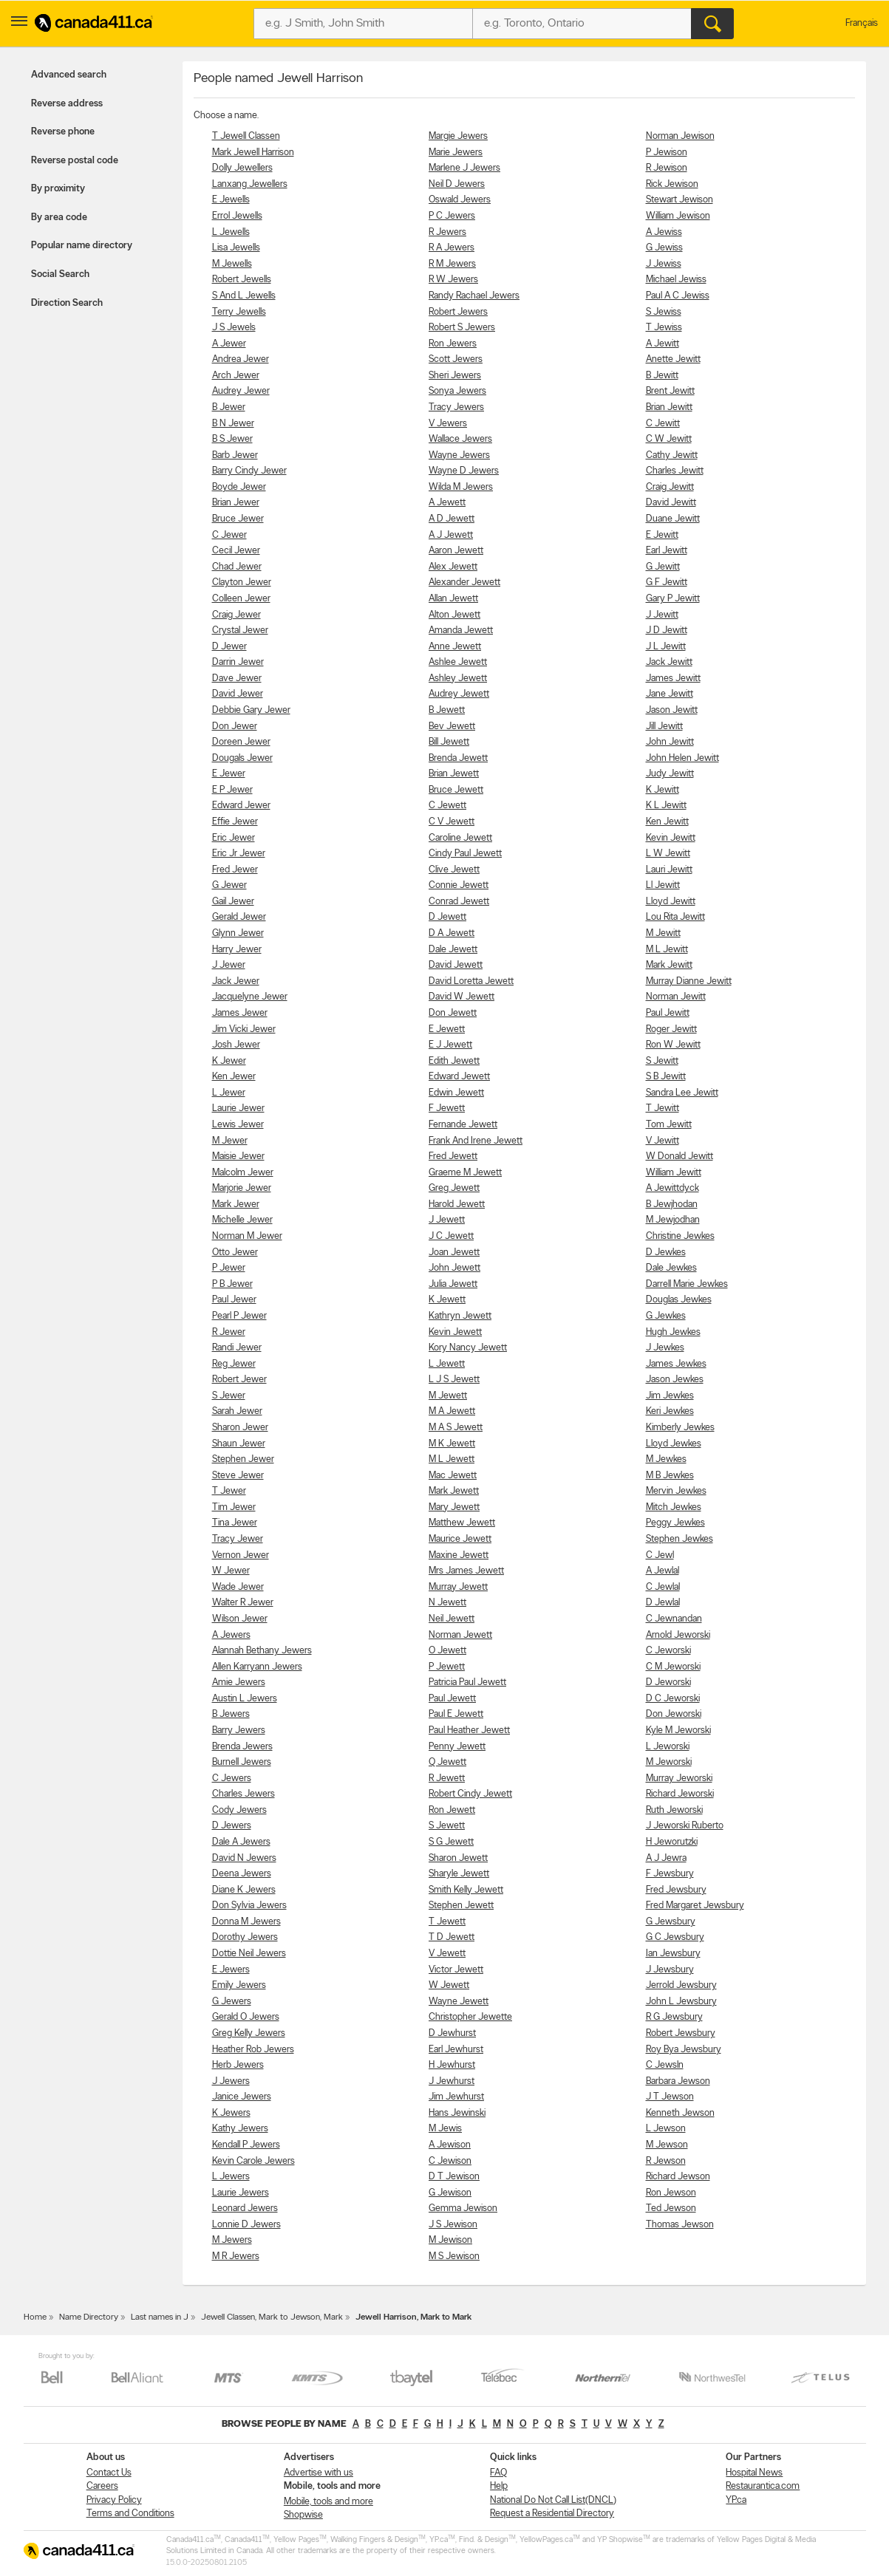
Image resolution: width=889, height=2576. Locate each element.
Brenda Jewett (458, 758)
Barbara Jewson (678, 2081)
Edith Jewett (454, 1061)
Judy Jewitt (670, 774)
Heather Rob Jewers (253, 2049)
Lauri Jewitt (669, 870)
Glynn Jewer (238, 933)
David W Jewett (461, 997)
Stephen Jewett (461, 1905)
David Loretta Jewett (471, 981)
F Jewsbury (670, 1874)
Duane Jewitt (673, 519)
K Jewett (447, 1300)
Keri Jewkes (670, 1411)
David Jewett (456, 965)
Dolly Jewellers (242, 168)
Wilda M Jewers (461, 487)
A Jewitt (662, 344)
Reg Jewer (234, 1364)
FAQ (498, 2473)
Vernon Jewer (240, 1555)
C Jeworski (668, 1651)
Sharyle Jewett (459, 1874)
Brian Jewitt (669, 407)
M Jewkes (666, 1459)
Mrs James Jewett (466, 1571)
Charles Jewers (243, 1794)
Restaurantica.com (763, 2486)
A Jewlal (662, 1571)
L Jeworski (667, 1747)
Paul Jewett (452, 1699)
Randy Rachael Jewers (474, 296)
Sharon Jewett (458, 1858)
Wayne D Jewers (464, 471)
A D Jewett (451, 519)
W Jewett (449, 1985)
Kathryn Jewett (460, 1316)
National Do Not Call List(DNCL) (553, 2500)
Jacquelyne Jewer (249, 997)
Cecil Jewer (236, 551)
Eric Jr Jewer (238, 853)
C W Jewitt (669, 439)
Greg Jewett (454, 1188)
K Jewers (231, 2113)
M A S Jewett (456, 1427)
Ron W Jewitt (673, 1045)
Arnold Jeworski (678, 1635)
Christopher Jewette (470, 2017)
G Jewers (231, 2001)
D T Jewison (454, 2177)
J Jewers (231, 2081)
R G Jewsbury (674, 2017)
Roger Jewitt (671, 1029)
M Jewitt (663, 933)
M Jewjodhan (673, 1220)
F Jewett (447, 1108)
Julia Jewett (453, 1284)
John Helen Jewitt (682, 758)
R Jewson (666, 2161)
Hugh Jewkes (673, 1332)
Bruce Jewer (238, 519)
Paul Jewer (234, 1300)
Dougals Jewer (242, 758)
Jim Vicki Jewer (244, 1029)
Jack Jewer (235, 981)
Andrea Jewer (240, 359)
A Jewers (231, 1635)
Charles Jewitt (675, 471)
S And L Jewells (244, 296)
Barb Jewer (235, 455)
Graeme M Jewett (465, 1173)
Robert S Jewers (462, 327)
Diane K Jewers (244, 1890)
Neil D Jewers (457, 184)
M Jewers (232, 2240)
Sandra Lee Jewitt (682, 1093)
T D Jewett (451, 1937)
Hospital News (754, 2473)
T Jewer (229, 1491)
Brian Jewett (454, 774)
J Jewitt (662, 615)
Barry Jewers (238, 1730)
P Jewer (228, 1268)
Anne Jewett (455, 647)
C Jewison (450, 2161)
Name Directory (88, 2317)
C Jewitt (663, 423)
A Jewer (229, 344)
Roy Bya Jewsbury (683, 2049)
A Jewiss (664, 232)
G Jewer (229, 885)
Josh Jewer (236, 1045)
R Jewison (666, 168)
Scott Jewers (456, 359)
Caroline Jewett (460, 838)
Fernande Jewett (463, 1125)
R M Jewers (452, 264)
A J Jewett (451, 535)
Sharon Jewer (240, 1427)
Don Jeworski (673, 1714)
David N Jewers (244, 1858)
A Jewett (447, 503)
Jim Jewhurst (456, 2097)
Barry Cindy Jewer (249, 471)
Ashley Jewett (458, 678)
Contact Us (109, 2473)
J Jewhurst (451, 2081)
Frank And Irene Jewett (475, 1141)
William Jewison (678, 216)
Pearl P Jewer (239, 1316)
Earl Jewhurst (456, 2049)
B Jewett (447, 710)
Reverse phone (63, 132)
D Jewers (231, 1826)
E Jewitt (662, 535)
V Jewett (447, 1953)
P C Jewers (452, 216)
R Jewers (447, 232)
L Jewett (447, 1364)
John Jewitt (670, 742)
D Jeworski (668, 1682)
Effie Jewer (235, 822)
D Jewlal (663, 1603)
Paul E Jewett (456, 1714)
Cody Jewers (239, 1810)
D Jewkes (666, 1252)
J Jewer (228, 965)
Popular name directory (81, 245)
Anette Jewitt (673, 359)
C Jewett (447, 805)
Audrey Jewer (241, 391)
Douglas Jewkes (679, 1300)
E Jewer (228, 774)
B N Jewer (233, 423)
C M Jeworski (673, 1667)
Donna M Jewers (246, 1922)
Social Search (60, 274)
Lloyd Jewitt (670, 901)
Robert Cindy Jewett (470, 1794)
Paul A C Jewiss (677, 296)
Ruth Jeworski (674, 1810)
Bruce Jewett (456, 790)
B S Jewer (232, 439)
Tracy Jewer (237, 1539)
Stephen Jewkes (679, 1539)
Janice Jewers (241, 2097)
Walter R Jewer (242, 1603)
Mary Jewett (454, 1507)
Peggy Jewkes (675, 1523)
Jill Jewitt (664, 726)
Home (35, 2317)
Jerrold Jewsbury (681, 1985)
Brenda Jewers (242, 1747)
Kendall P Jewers (246, 2145)
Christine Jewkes (680, 1236)
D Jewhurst (452, 2033)
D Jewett (447, 917)
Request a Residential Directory (552, 2513)
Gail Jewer (233, 901)
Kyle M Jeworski (678, 1730)
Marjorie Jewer (241, 1188)
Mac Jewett (453, 1475)
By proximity (58, 189)
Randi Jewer (237, 1348)
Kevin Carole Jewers (253, 2161)
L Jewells (231, 232)
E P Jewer (232, 790)
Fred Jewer (235, 870)
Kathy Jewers (240, 2128)
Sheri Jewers (455, 375)
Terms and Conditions (130, 2513)
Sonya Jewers (457, 391)
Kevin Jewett (455, 1332)
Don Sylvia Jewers (249, 1905)
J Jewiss (663, 264)
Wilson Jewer (240, 1619)
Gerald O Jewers (245, 2017)
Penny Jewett (457, 1747)
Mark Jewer (235, 1204)
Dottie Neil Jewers (249, 1953)
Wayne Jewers (459, 455)
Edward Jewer (241, 805)
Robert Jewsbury (680, 2033)
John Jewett (454, 1268)
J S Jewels (234, 327)
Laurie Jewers (240, 2193)
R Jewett (447, 1778)
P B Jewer (232, 1284)
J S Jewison (453, 2225)
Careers (102, 2486)
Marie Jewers (456, 152)
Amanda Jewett (461, 630)
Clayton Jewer (241, 582)
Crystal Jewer (240, 630)
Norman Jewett (460, 1635)
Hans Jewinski (457, 2113)
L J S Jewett (454, 1379)
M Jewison (450, 2240)
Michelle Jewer (242, 1220)
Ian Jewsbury (673, 1953)
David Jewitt (671, 503)
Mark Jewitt (669, 965)
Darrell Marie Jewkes (687, 1284)
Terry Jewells (239, 312)
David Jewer (237, 694)
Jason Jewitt (672, 710)
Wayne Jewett (458, 2001)
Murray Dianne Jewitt (689, 981)
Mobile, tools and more (328, 2502)
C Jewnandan (674, 1619)
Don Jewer (234, 726)
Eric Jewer (233, 838)
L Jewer (228, 1093)
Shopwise (303, 2515)
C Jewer (229, 535)
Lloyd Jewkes (673, 1444)
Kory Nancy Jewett (468, 1348)
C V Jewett (451, 822)
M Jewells (232, 264)
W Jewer (231, 1571)
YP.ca (736, 2500)
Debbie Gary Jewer (251, 710)
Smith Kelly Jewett (466, 1890)
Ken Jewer (234, 1077)
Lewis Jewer (238, 1125)
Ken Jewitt (667, 822)
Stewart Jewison (679, 200)
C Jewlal (663, 1587)
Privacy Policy (114, 2500)
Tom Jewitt (669, 1125)
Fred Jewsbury (676, 1890)
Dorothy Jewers (245, 1937)
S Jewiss (663, 312)
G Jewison (450, 2193)
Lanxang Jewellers (249, 184)
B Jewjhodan (672, 1204)
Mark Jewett (454, 1491)
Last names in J (159, 2317)
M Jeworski (669, 1762)
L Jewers (231, 2177)
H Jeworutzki (672, 1842)
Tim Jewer (234, 1507)
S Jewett (447, 1826)
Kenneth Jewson (680, 2113)
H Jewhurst (452, 2065)
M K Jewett (452, 1444)
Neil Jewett (451, 1619)
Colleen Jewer (241, 599)
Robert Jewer (239, 1379)
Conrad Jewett (459, 901)
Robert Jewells (241, 279)
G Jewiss (664, 248)
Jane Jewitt (669, 694)
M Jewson (667, 2145)
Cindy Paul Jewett (465, 853)
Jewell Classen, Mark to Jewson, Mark (272, 2317)
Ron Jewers (453, 344)
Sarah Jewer (237, 1411)
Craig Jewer (236, 615)
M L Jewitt (667, 949)
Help (499, 2486)
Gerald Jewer (239, 917)
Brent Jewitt (670, 391)
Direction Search (67, 303)
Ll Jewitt (663, 885)
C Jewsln (665, 2065)
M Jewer (230, 1141)
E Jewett (447, 1029)
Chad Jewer (237, 567)
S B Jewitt (666, 1077)
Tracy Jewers (456, 407)
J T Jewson (670, 2097)
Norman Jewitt (676, 997)
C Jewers (231, 1778)
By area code (59, 217)
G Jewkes (666, 1316)
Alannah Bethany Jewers (262, 1651)
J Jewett (447, 1220)
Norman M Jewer (247, 1236)
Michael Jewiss (676, 279)
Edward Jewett (459, 1077)
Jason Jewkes (675, 1379)
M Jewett (448, 1396)
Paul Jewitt (667, 1013)
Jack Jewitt (669, 662)
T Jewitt (662, 1108)
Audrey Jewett (459, 694)
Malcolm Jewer (242, 1173)
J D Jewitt (666, 630)
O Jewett (447, 1651)
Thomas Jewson (680, 2225)
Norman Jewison (680, 136)
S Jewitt (662, 1061)
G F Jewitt (666, 582)
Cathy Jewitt (672, 455)
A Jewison (450, 2145)
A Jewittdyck (672, 1188)
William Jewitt (673, 1173)
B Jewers (231, 1714)
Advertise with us (318, 2473)
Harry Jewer (237, 949)
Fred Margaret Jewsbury (695, 1905)
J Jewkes (665, 1348)
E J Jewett (450, 1045)
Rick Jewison (672, 184)
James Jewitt (673, 678)
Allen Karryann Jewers (257, 1667)
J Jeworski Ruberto (684, 1826)
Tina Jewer (234, 1523)
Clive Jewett (454, 870)
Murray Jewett (458, 1587)
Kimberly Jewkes (680, 1427)
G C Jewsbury (675, 1937)
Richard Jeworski (680, 1794)
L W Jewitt (668, 853)
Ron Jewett (452, 1810)
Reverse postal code (74, 160)
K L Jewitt (666, 805)
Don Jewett (453, 1013)
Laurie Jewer (238, 1108)
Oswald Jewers (460, 200)
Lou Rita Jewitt (675, 917)
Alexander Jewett (464, 582)
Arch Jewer (235, 375)
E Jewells (231, 200)
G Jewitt (663, 567)
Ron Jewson (671, 2193)
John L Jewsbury (681, 2001)
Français (861, 23)
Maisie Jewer (238, 1156)
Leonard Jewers (245, 2208)
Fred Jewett (453, 1156)
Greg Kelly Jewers (248, 2033)
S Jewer (228, 1396)
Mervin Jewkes (676, 1491)
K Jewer (229, 1061)
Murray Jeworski (679, 1778)
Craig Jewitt (670, 487)
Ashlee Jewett (458, 662)
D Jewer (229, 647)
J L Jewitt (666, 647)
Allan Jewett (453, 599)
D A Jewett (451, 933)
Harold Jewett (457, 1204)
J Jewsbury (670, 1970)
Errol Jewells (237, 216)
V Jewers (448, 423)
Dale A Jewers (241, 1842)
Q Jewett (447, 1762)
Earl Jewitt (666, 551)
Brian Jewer (235, 503)
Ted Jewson (671, 2208)
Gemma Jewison (463, 2208)
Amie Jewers (238, 1682)
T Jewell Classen (246, 136)
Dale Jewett (453, 949)
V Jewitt (662, 1141)
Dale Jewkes (671, 1268)
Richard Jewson (678, 2177)
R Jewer (228, 1332)
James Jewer (240, 1013)
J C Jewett (451, 1236)
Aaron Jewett (456, 551)
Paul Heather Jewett (469, 1730)
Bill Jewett (449, 742)
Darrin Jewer (238, 662)
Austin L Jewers (244, 1699)
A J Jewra (666, 1858)
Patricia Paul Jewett (467, 1682)
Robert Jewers (458, 312)
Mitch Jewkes (673, 1507)
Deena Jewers (241, 1874)
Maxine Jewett (458, 1555)
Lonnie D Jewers (246, 2225)
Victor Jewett (456, 1970)
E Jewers (231, 1970)
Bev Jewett (452, 726)
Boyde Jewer (239, 487)
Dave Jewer (237, 678)
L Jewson (666, 2128)
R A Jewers (451, 248)
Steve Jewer (238, 1475)
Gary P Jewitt (673, 599)
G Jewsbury (670, 1922)
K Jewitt (662, 790)
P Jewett (447, 1667)
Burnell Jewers (241, 1762)
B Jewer (228, 407)
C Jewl (660, 1555)
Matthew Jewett (462, 1523)
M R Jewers (235, 2256)
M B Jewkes (670, 1475)
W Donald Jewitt (679, 1156)
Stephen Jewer (243, 1459)
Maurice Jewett (460, 1539)
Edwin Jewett (456, 1093)
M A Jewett (452, 1411)
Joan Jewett (454, 1252)
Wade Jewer (238, 1587)
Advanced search (68, 75)
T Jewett (447, 1922)
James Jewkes (676, 1364)
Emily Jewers (239, 1985)
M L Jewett (451, 1459)
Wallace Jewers (460, 439)
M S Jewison (454, 2256)
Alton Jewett (454, 615)
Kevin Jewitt (670, 838)
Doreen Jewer (241, 742)
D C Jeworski (673, 1699)
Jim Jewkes (670, 1396)
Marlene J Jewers (464, 168)
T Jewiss (664, 327)
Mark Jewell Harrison (253, 152)
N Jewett (447, 1603)
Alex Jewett (453, 567)
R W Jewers (453, 279)
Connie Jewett (458, 885)
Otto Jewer (235, 1252)
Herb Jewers (238, 2065)
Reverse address (67, 104)
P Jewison (666, 152)
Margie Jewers (458, 136)
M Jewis (445, 2128)
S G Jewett (451, 1842)
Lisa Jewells (236, 248)
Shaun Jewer (238, 1444)
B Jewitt (662, 375)
